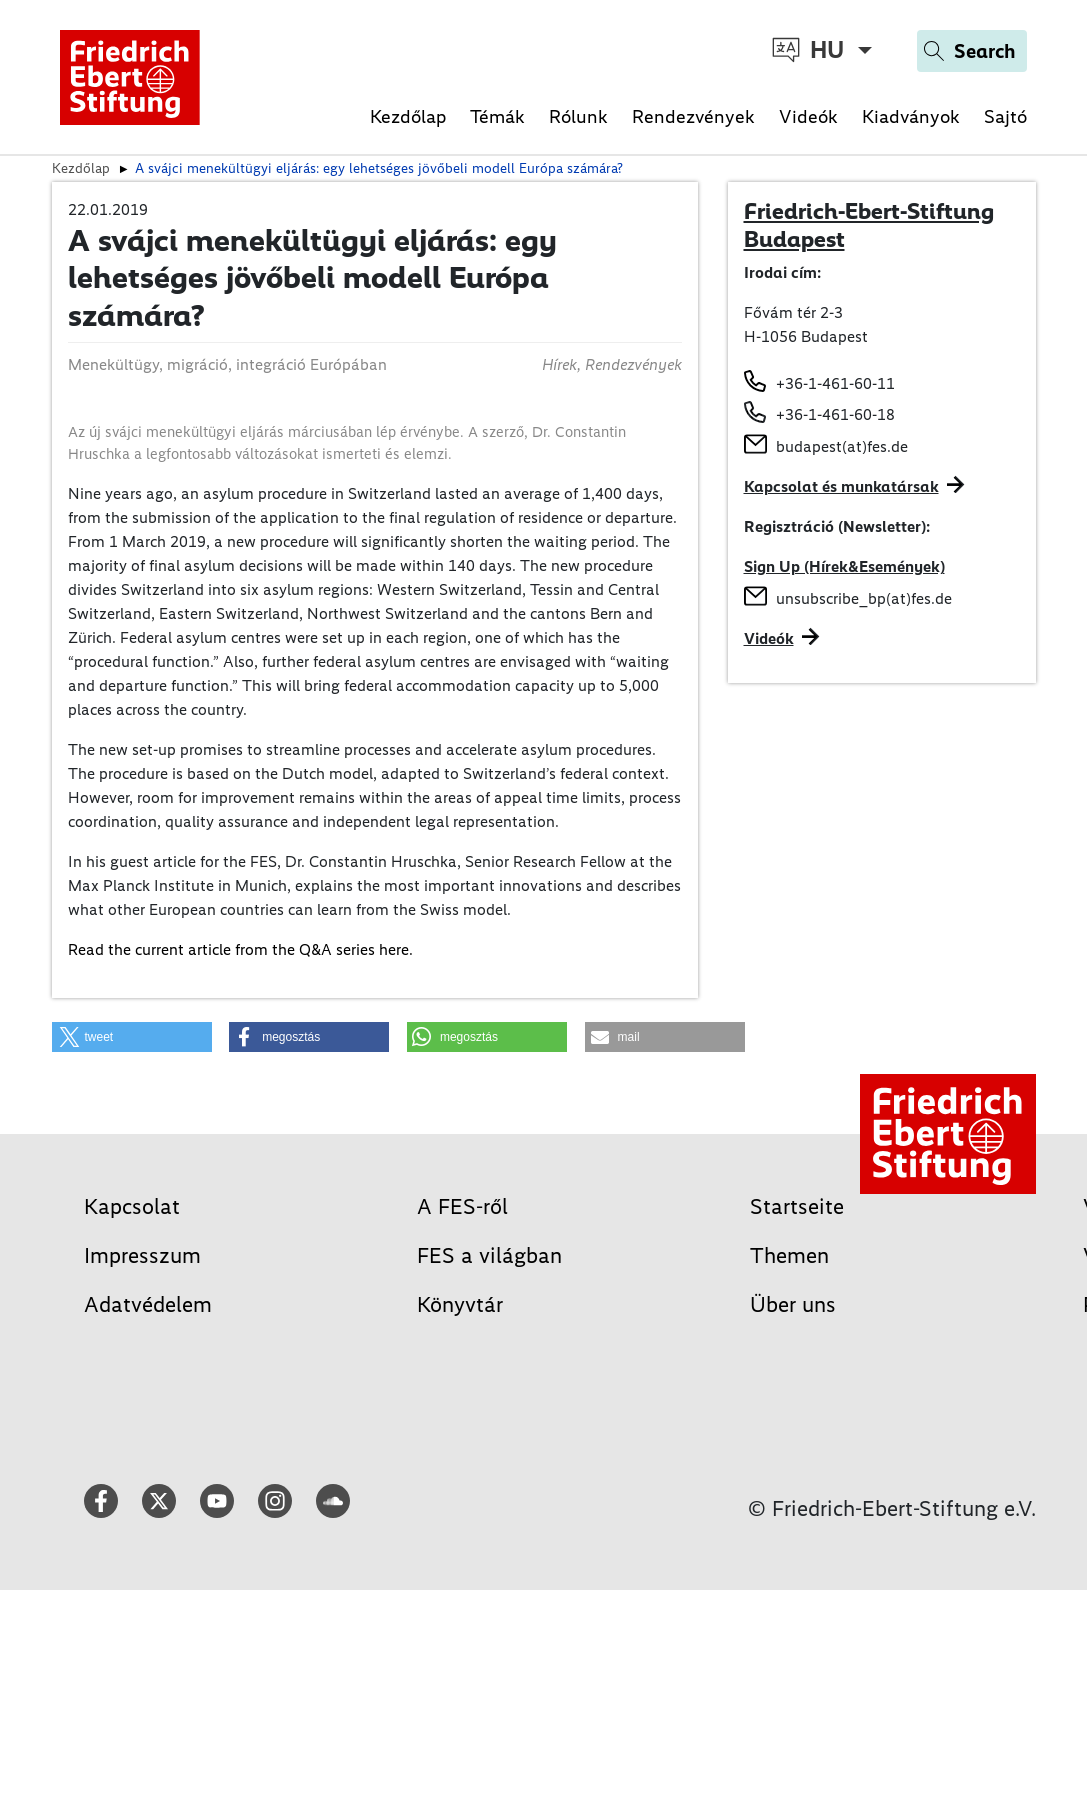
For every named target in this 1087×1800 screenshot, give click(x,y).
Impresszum (142, 1255)
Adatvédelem (148, 1304)
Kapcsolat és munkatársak (841, 486)
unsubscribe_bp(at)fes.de (864, 598)
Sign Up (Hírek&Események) (844, 566)
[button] (132, 1037)
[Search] (972, 51)
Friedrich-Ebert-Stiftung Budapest (869, 225)
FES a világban (489, 1255)
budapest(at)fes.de (842, 446)
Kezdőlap (408, 116)
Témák (497, 116)
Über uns (793, 1304)
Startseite (797, 1206)
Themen (789, 1255)
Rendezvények (693, 116)
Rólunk (578, 116)
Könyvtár (460, 1304)
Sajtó (1005, 116)
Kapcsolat (132, 1206)
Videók (808, 116)
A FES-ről (462, 1206)
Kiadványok (911, 116)
